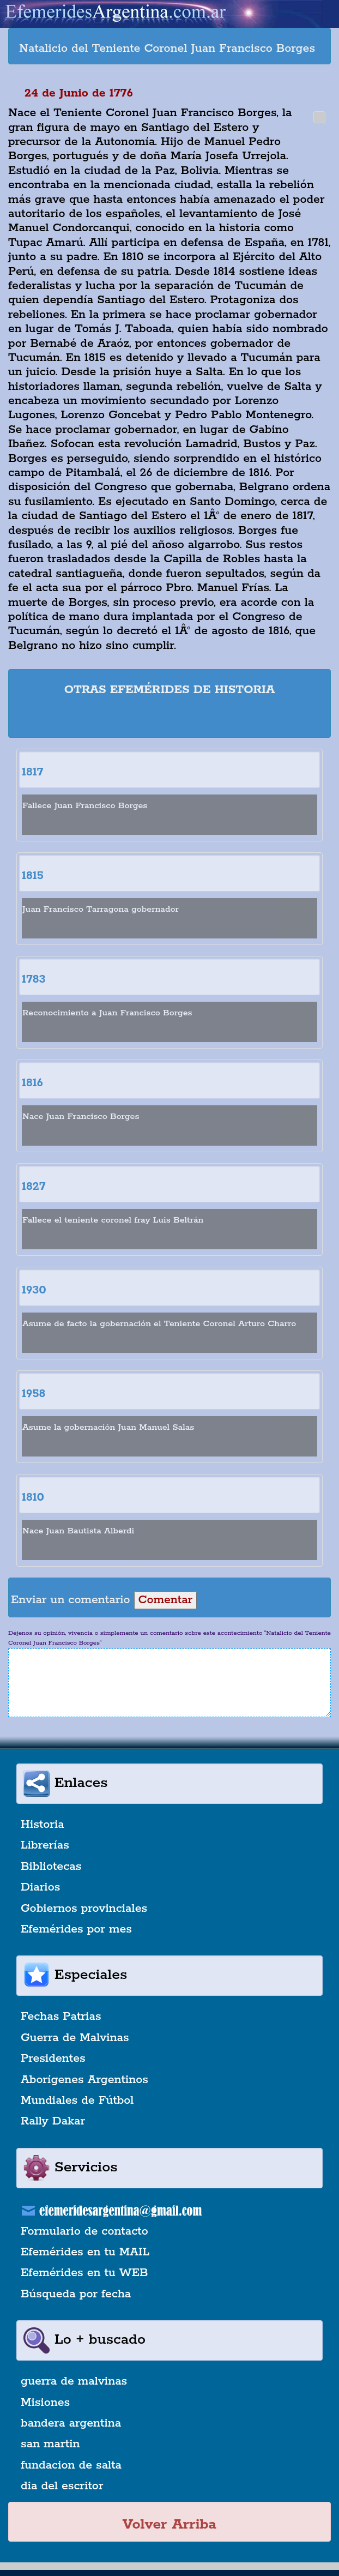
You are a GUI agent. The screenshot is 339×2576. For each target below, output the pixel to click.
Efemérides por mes (76, 1929)
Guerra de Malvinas (75, 2037)
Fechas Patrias (61, 2016)
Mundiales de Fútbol (77, 2100)
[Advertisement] (169, 718)
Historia (42, 1824)
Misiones (45, 2402)
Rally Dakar (53, 2121)
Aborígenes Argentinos (84, 2079)
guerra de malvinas (74, 2381)
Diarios (40, 1887)
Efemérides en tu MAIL (85, 2252)
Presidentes (53, 2058)
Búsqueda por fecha (76, 2294)
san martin (50, 2444)
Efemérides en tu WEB (84, 2272)
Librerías (45, 1845)
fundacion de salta (71, 2465)
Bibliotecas (51, 1866)
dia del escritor (62, 2486)
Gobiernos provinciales (84, 1908)
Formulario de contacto (84, 2231)
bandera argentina (71, 2423)
